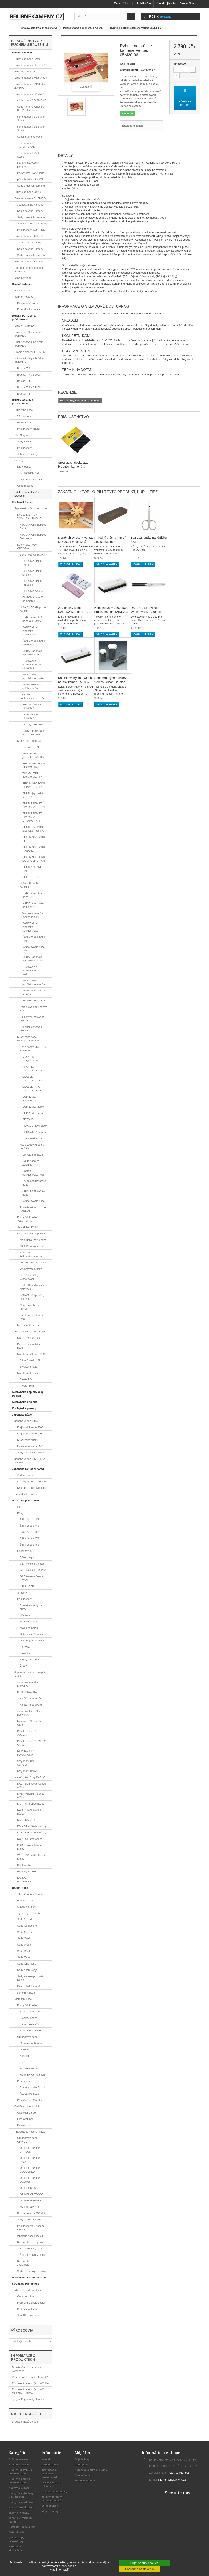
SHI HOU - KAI (31, 877)
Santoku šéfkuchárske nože (33, 1172)
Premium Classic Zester (31, 2302)
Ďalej (109, 107)
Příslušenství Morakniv (30, 2100)
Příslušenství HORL (28, 428)
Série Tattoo (24, 1957)
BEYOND (28, 1119)
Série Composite (27, 1925)
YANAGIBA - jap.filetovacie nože (33, 982)
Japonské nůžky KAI (26, 1420)
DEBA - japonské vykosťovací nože (32, 652)
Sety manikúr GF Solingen (27, 1762)
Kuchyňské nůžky (27, 1439)
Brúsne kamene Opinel (27, 191)
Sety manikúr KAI (27, 1771)
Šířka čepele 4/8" (30, 1519)
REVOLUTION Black (34, 1125)
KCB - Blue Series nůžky (31, 1832)
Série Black (24, 1951)
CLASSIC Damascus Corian (32, 1078)
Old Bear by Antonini (26, 2106)
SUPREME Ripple (33, 1106)
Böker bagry (27, 1557)
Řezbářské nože (29, 2093)
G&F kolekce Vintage (32, 1563)
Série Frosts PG (29, 2024)
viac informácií (59, 2569)
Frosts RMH (27, 1385)
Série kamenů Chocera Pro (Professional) (30, 108)
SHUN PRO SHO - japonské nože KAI (33, 829)
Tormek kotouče (23, 296)
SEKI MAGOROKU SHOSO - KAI (33, 765)
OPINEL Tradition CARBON (30, 2149)
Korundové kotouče (28, 309)
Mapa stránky (50, 2511)
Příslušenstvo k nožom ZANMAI (33, 1209)
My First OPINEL (30, 2206)
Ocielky (18, 460)
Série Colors (24, 1932)
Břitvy (20, 1513)
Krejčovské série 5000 (30, 1427)
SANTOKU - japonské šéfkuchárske (30, 927)
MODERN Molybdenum (30, 1058)
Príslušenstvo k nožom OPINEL (30, 2227)
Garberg (25, 2049)
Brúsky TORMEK (24, 325)
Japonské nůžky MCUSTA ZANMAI (29, 1460)
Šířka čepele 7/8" (30, 1538)
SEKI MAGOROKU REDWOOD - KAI (33, 785)
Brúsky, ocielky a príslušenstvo (22, 401)
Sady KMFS (24, 441)
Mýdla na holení (29, 1627)
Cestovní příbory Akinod (28, 1894)
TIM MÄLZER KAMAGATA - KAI (32, 775)
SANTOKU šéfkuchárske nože (31, 1254)
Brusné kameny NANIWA (29, 94)
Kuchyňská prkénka (24, 1401)
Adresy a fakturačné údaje (91, 2469)
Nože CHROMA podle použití (33, 609)
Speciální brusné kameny (32, 223)
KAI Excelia (24, 1865)
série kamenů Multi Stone (28, 154)
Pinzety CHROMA (33, 724)
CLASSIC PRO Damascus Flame (32, 1088)
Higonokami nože (24, 1992)
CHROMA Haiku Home (32, 562)
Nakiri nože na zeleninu (30, 1162)
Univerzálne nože (32, 1154)
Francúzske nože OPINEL (29, 2131)
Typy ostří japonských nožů (28, 2399)
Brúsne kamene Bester (27, 58)
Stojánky (25, 1653)
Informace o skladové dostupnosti (49, 2473)
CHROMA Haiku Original (32, 572)
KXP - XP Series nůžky (30, 1803)
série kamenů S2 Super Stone (31, 118)
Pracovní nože (25, 2081)
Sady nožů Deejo (27, 1970)
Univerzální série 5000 (30, 1446)
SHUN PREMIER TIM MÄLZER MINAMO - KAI (32, 817)
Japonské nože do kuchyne (30, 508)
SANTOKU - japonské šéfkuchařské (30, 631)
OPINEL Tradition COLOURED (30, 2169)
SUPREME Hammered (29, 1098)
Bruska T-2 (23, 393)
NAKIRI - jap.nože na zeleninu (33, 905)
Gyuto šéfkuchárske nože (34, 1182)
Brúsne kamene (22, 52)
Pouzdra (25, 1646)
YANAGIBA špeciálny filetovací (32, 1297)
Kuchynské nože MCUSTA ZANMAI (28, 1038)
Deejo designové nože (27, 1913)
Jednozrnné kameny (29, 242)
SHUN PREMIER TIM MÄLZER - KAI (33, 805)
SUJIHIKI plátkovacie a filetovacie (33, 1287)
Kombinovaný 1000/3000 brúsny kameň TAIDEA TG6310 (75, 682)
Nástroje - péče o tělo (25, 1500)
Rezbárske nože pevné (30, 2242)
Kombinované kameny (30, 210)
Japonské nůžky (22, 1414)
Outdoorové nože (27, 2036)
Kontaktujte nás (166, 3)
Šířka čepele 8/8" (30, 1544)
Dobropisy (81, 2464)
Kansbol (24, 2055)
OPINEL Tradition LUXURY (30, 2179)
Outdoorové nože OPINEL (27, 2139)
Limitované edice (32, 1138)
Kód (122, 63)
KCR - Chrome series (29, 1838)
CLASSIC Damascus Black (32, 1068)
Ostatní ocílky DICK (31, 479)
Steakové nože (28, 1366)
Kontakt (46, 2459)
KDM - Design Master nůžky (29, 1847)
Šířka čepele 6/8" (30, 1532)
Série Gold (23, 1938)
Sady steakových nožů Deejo (30, 1978)
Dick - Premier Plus (28, 1337)
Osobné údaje (83, 2475)
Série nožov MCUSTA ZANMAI (33, 1048)
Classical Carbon (27, 2112)
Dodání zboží (50, 2464)
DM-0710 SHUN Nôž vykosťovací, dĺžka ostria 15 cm (147, 612)
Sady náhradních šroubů (31, 1452)
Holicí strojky (24, 1551)
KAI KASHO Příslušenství (24, 1879)
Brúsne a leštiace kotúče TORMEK (28, 333)
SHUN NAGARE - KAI (32, 868)
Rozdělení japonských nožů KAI (31, 2383)
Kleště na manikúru (31, 1698)
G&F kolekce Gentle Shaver (31, 1578)
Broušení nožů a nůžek (25, 2421)
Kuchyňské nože (22, 502)
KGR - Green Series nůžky (29, 1811)
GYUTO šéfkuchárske (33, 1262)
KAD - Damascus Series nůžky (31, 1785)
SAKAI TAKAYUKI (27, 1227)
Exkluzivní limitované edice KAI (32, 1018)
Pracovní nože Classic (33, 2087)
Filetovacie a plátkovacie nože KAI (32, 970)
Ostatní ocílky (25, 485)
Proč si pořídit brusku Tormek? (30, 2377)
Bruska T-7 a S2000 (29, 374)
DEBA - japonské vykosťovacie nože (33, 958)
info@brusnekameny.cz (172, 2479)
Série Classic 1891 (31, 1360)
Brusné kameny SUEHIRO (30, 198)
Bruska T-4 (23, 380)
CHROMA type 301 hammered (33, 599)
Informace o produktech (23, 2357)
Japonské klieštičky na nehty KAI (30, 1713)
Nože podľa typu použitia (31, 1233)
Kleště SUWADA (27, 1692)
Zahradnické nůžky (25, 1494)
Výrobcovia (22, 2330)
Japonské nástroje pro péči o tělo (30, 1674)
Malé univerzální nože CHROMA (32, 619)
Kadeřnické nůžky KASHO (30, 1777)
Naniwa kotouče (23, 290)
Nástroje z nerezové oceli (32, 1481)
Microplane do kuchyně (28, 2290)
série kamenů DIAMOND (31, 100)
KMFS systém (22, 435)
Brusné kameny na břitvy (31, 1607)
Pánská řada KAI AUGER (27, 1732)
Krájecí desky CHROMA (30, 716)
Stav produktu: (129, 69)
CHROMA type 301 (33, 590)
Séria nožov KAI (29, 747)
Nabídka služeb (26, 2413)
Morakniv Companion (32, 2074)
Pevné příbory (25, 1900)
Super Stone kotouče (29, 136)
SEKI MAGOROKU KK (33, 838)
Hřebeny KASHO (27, 1871)
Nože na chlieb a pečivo (30, 1307)
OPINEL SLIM (28, 2187)
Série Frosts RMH (30, 2030)
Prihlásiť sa (144, 3)
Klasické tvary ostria (31, 2248)
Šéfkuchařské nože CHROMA (33, 642)
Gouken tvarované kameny (28, 164)
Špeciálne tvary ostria (32, 2254)
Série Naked (24, 1919)
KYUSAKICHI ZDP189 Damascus (33, 536)
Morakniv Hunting (30, 2068)
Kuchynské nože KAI (29, 740)
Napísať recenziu (133, 125)
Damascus (23, 2125)
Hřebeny (25, 1615)
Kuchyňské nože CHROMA (27, 546)
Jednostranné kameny (30, 204)
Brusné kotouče (22, 284)
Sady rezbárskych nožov (31, 2271)
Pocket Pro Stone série (30, 173)
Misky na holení (29, 1621)
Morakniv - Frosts (27, 1373)
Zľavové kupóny (84, 2480)
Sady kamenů (22, 277)
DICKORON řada (30, 473)
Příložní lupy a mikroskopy (29, 2277)
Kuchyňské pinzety (24, 1408)
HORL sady (24, 422)
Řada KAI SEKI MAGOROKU (26, 1752)
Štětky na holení (29, 1659)
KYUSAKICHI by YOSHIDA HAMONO (29, 516)
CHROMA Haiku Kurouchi (32, 582)
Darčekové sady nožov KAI (33, 1008)
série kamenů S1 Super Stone (31, 128)
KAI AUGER (27, 1586)
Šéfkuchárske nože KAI (33, 938)
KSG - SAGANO (27, 1819)
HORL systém (22, 416)
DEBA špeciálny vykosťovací (29, 1277)
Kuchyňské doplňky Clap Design (28, 1393)
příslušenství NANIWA (30, 179)
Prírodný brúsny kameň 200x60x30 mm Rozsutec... (110, 541)
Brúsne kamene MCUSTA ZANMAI (29, 86)
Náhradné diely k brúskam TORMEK (29, 360)
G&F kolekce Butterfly (33, 1569)
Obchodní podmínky (54, 2491)
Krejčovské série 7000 (30, 1433)
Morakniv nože (23, 1998)
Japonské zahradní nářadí (28, 1468)
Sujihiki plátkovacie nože (33, 1192)
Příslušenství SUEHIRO (31, 229)
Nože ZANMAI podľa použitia (32, 1146)
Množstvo (179, 63)
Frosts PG (26, 1379)
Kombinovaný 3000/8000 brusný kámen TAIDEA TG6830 (111, 612)
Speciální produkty (28, 2315)
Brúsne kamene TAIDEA (28, 236)
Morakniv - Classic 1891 (31, 1354)
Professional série (27, 2309)
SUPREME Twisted (33, 1113)
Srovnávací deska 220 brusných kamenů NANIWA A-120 (73, 466)
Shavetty (22, 1592)
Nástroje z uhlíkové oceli (31, 1487)
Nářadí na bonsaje (25, 1475)
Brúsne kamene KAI (26, 71)
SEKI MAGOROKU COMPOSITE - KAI (33, 858)
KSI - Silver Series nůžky (31, 1826)
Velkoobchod (50, 2505)
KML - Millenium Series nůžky (30, 1795)
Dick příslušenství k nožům (28, 1346)
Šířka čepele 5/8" (30, 1525)
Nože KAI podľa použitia (29, 885)
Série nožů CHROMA (32, 554)
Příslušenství (24, 447)
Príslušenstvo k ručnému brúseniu (28, 494)
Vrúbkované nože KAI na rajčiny (32, 915)
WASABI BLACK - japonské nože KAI (33, 755)
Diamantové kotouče (29, 303)
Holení (18, 1506)
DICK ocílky (24, 466)
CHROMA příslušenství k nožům (33, 696)
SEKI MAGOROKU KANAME (33, 848)
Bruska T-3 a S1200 (29, 387)
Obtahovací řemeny (26, 454)
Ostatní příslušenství (32, 1640)
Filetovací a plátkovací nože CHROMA (31, 664)
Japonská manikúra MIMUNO (28, 1684)
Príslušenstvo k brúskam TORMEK (28, 343)
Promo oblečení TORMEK (29, 352)
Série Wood (24, 1944)
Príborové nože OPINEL (31, 2213)
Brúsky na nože (23, 409)
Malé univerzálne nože (33, 1239)
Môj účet (82, 2452)
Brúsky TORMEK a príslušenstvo (24, 317)
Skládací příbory (26, 1906)
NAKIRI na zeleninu (31, 1246)
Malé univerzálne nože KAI (32, 895)
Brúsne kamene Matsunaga (30, 77)
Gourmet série (25, 2296)
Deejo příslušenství (28, 1986)
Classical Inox (25, 2119)
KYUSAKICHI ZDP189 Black (33, 526)
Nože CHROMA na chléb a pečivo (33, 686)
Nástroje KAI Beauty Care (29, 1723)
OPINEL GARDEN (30, 2200)
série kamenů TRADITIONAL (26, 144)
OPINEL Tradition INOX (30, 2159)
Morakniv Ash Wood (31, 2043)
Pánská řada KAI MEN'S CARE (31, 1742)
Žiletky (24, 1665)
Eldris (23, 2062)
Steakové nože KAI (33, 1000)
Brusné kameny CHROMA (30, 65)
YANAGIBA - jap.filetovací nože (33, 676)
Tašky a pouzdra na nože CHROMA (34, 732)
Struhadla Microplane (25, 2283)
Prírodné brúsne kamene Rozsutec (29, 269)
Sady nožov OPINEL (29, 2219)
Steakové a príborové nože (32, 1317)
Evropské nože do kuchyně (30, 1331)
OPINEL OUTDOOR (32, 2194)
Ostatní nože (20, 1887)
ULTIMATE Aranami (34, 1132)
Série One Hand (26, 1963)
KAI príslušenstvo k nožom (31, 1028)
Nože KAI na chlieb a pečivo (33, 992)
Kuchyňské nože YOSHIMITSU (27, 1219)
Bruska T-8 (23, 368)
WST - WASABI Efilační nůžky (31, 1857)
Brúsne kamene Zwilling (28, 261)
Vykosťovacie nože (33, 1200)
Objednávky (82, 2459)
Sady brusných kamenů (31, 185)
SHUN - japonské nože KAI (32, 795)
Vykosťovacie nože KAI (33, 948)
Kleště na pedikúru (31, 1704)
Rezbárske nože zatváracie (26, 2263)
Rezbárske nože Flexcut (28, 2235)
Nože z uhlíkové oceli (29, 1325)
